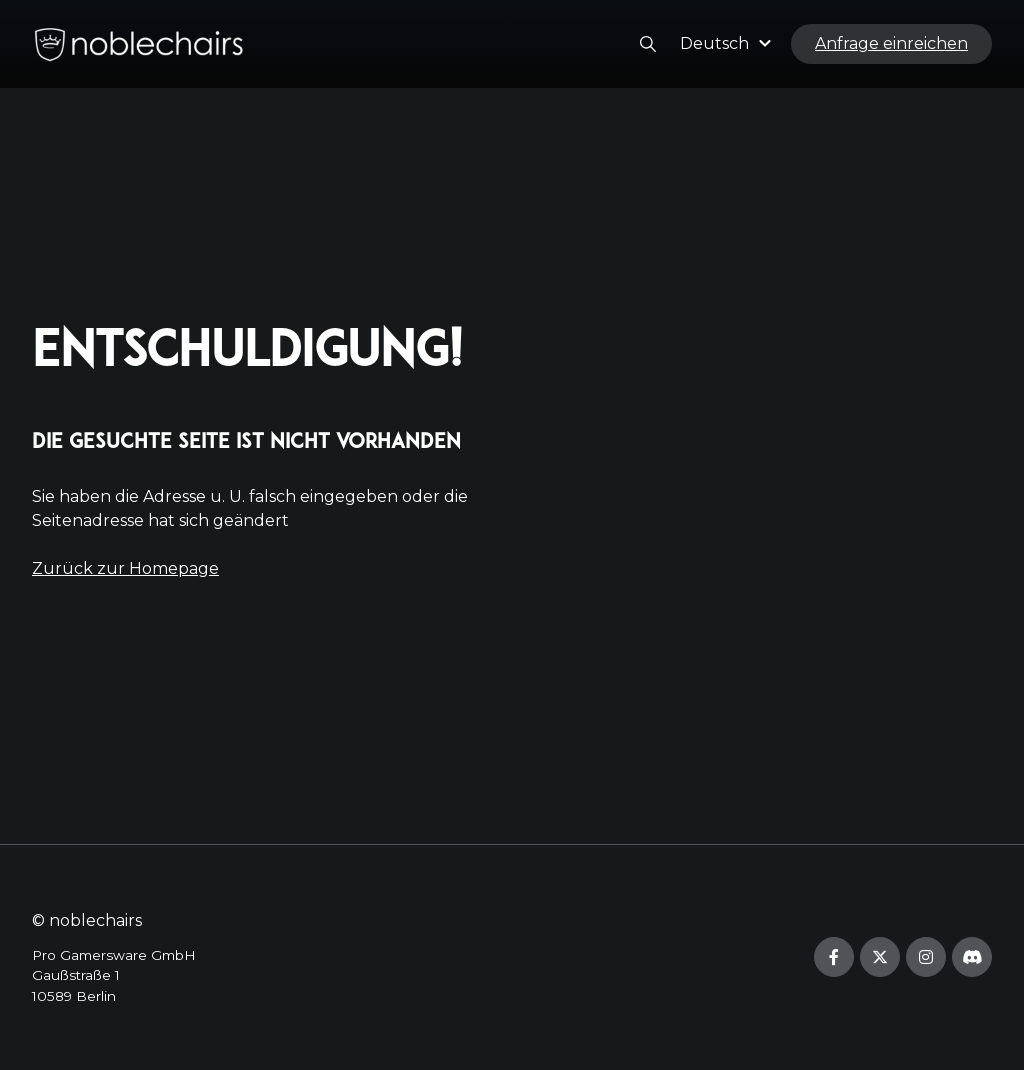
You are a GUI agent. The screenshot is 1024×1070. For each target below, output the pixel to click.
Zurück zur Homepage (125, 568)
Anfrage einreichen (891, 43)
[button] (728, 43)
